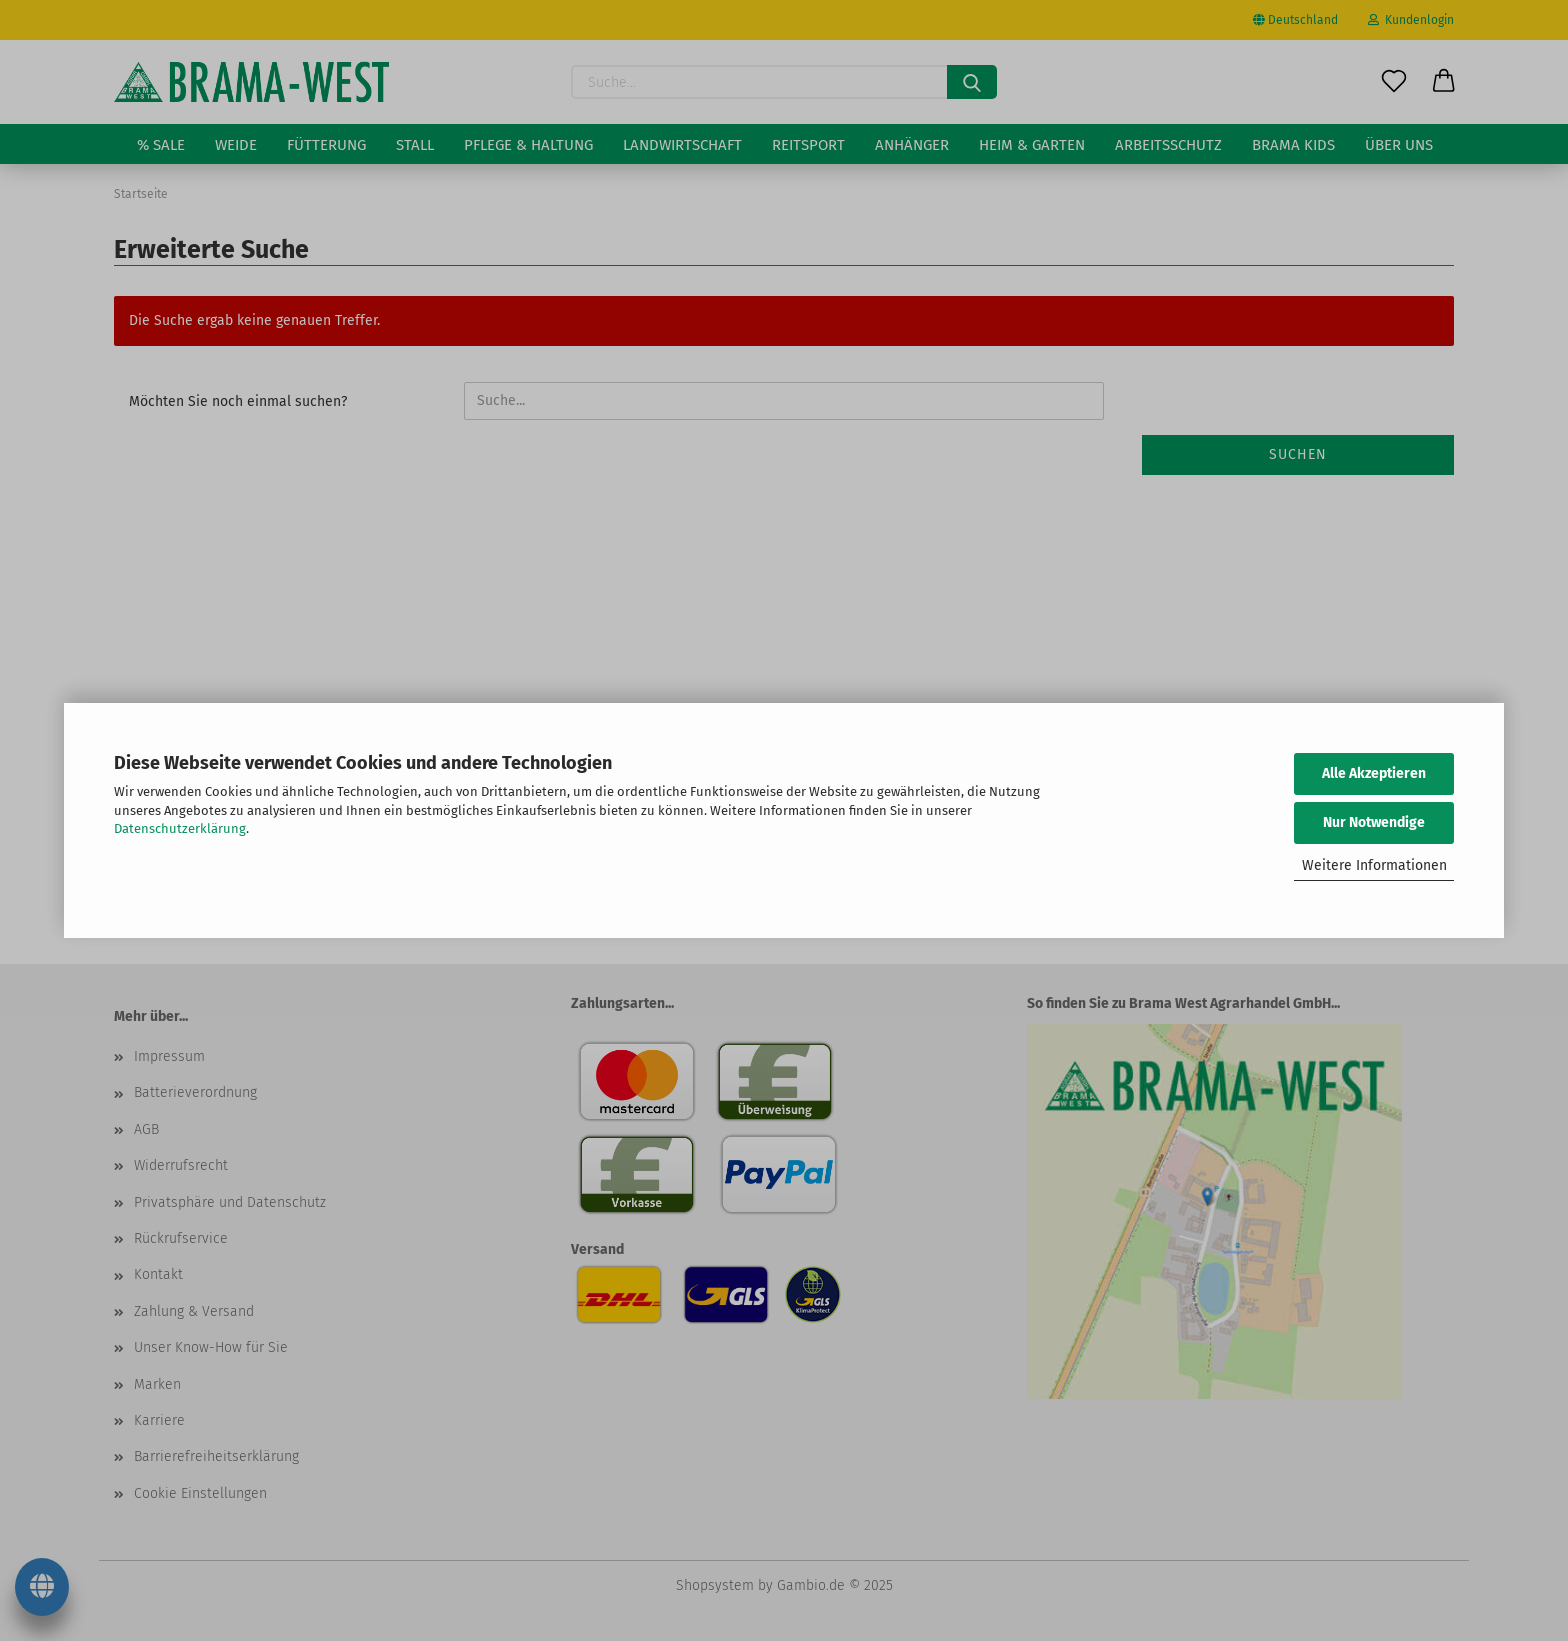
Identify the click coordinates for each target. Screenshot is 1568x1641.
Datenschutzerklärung (180, 828)
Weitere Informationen (1374, 865)
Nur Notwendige (1374, 822)
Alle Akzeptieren (1374, 773)
